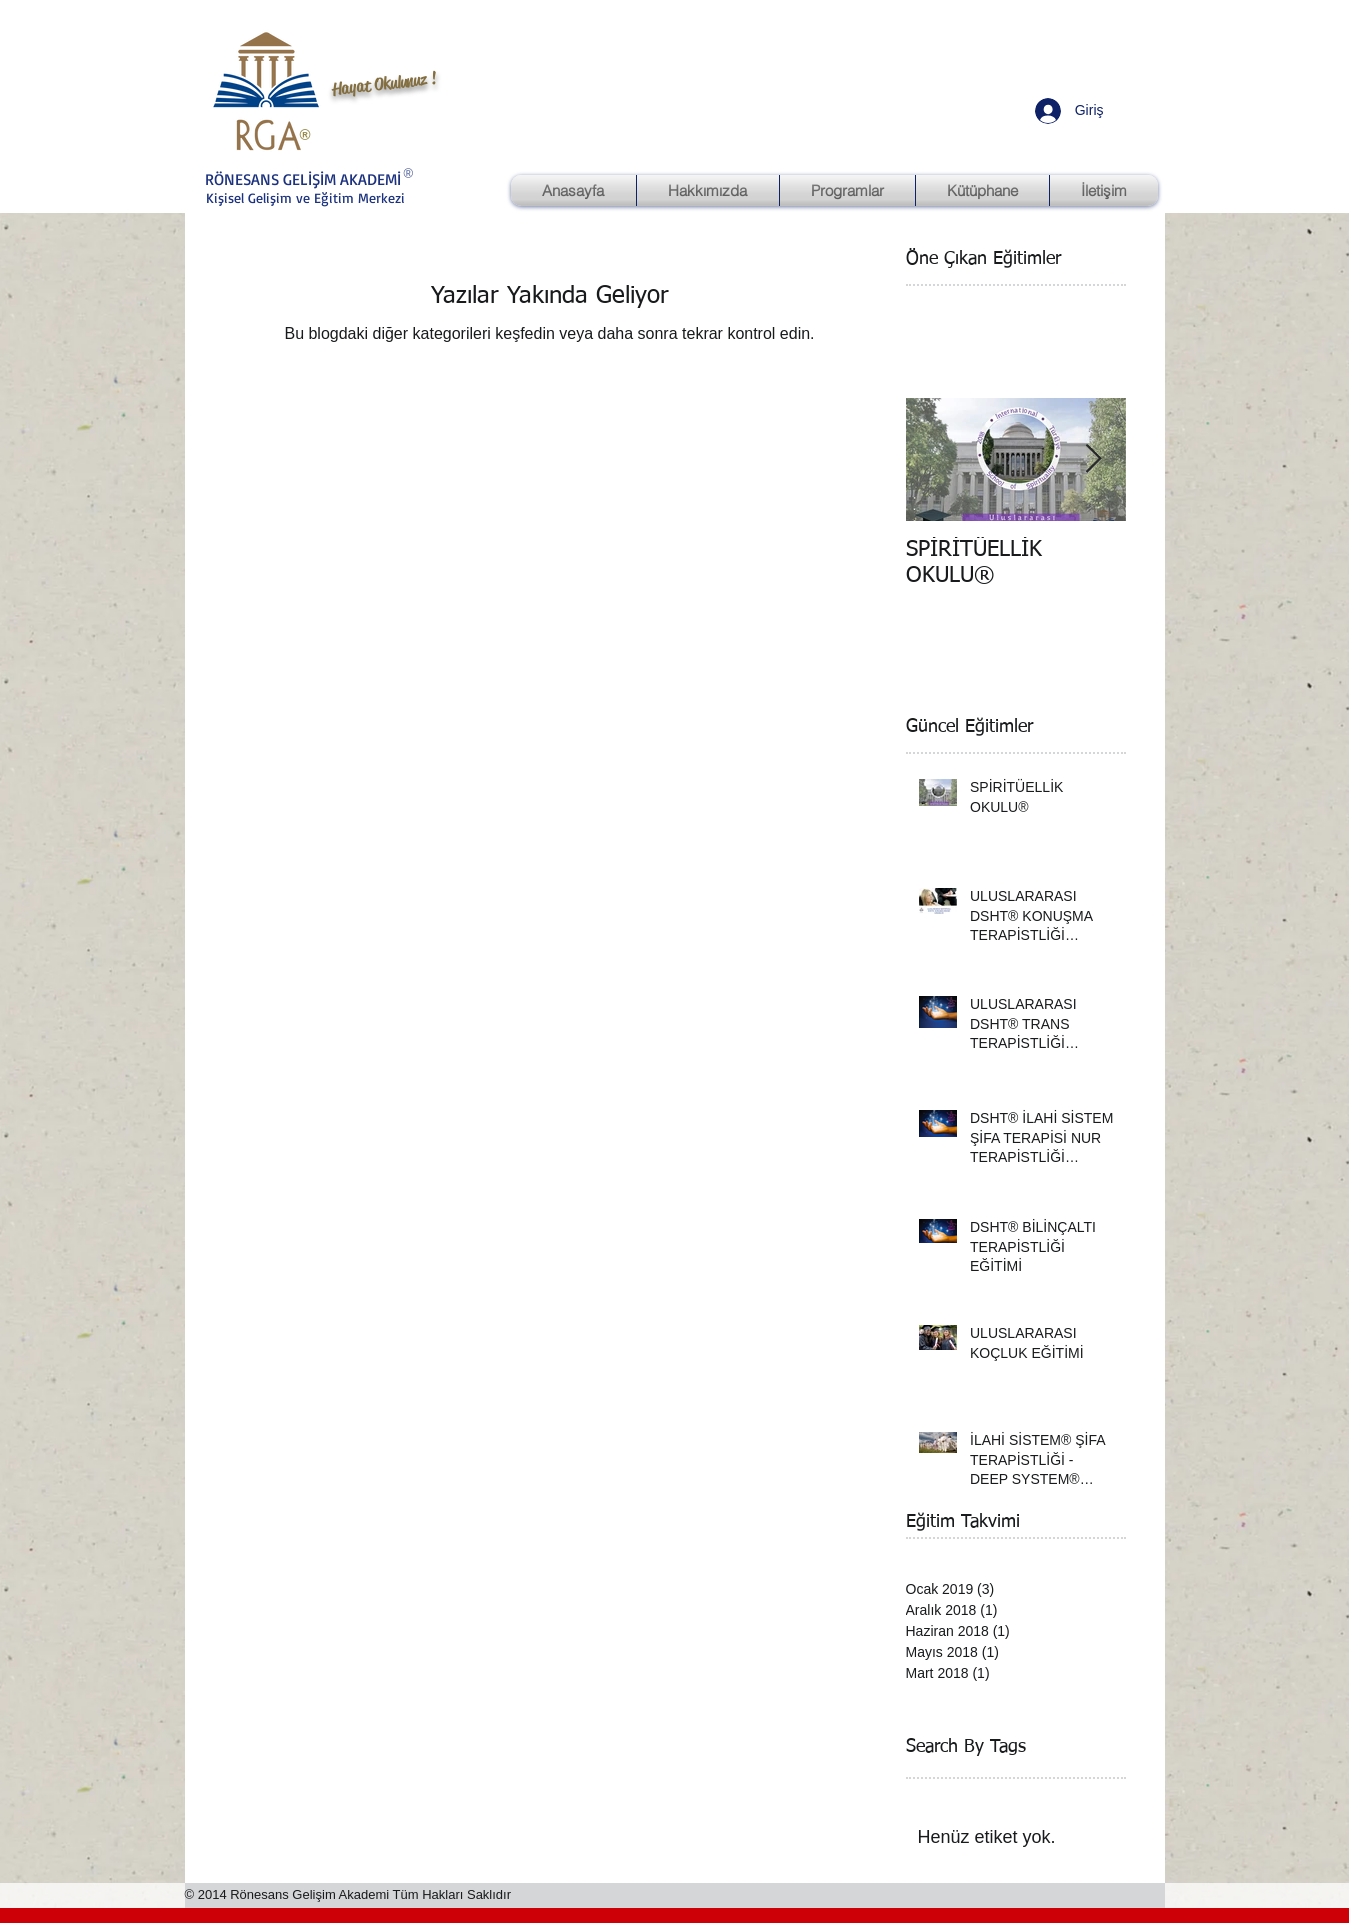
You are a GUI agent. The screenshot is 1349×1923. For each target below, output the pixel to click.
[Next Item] (1094, 459)
